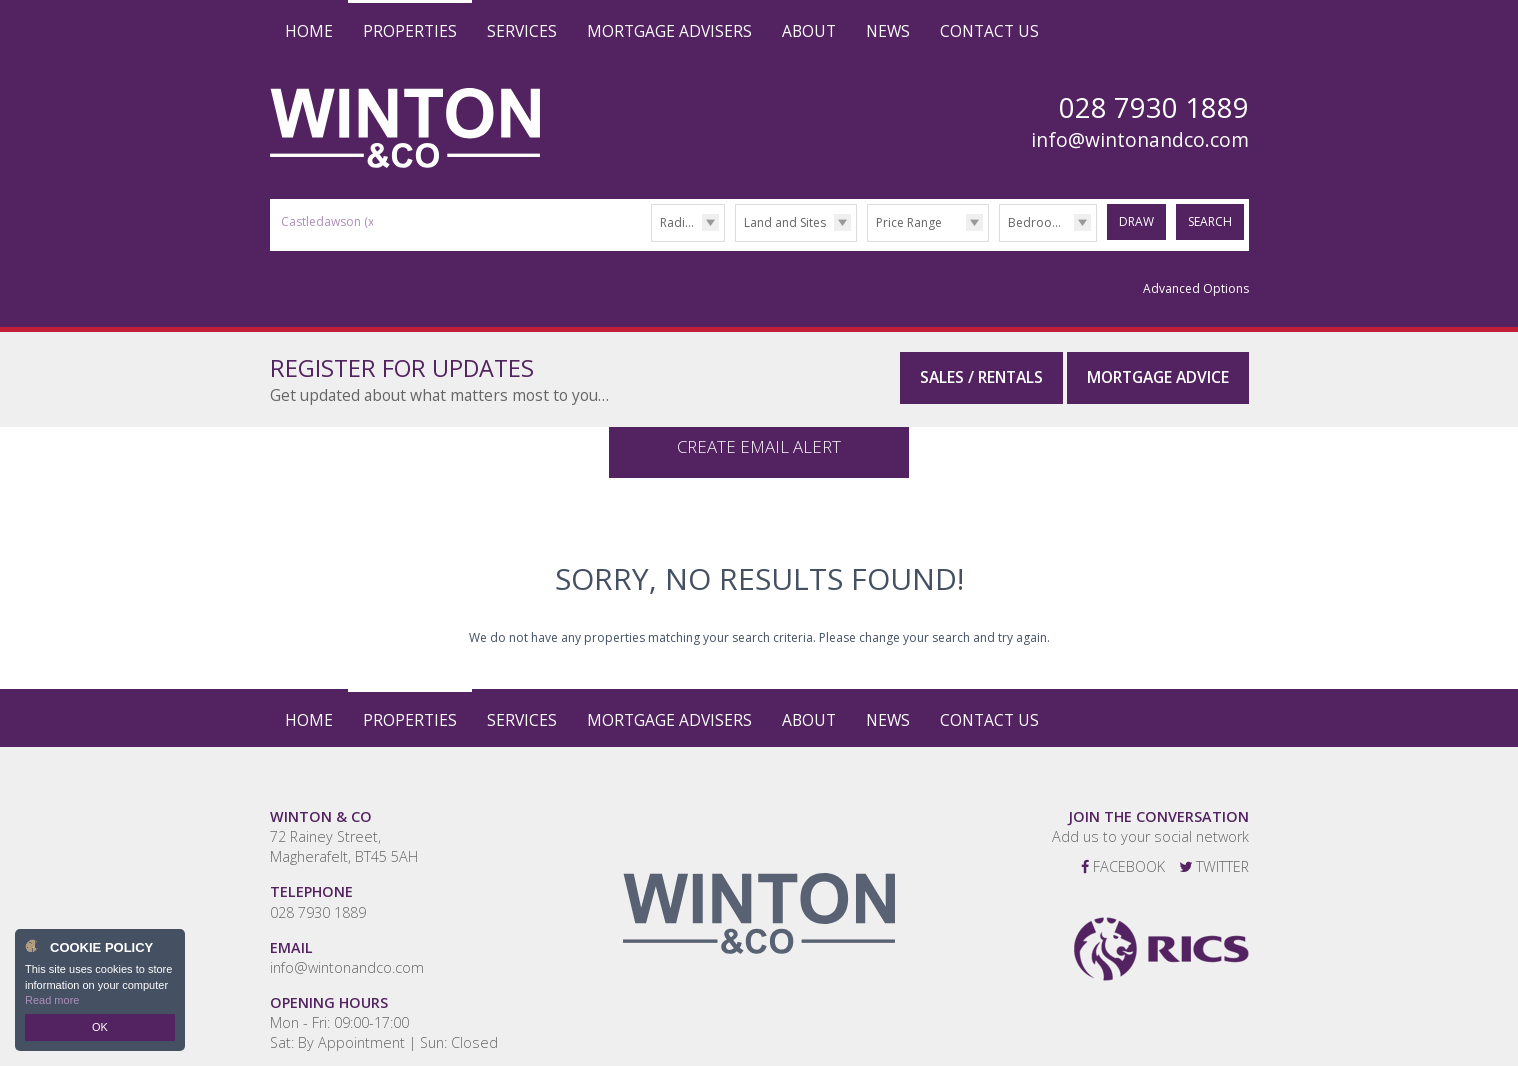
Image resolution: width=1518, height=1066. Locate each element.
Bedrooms (1038, 222)
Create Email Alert (759, 426)
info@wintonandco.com (1140, 140)
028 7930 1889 (318, 892)
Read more (52, 1000)
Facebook (1123, 847)
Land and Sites (785, 222)
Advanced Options (1196, 288)
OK (100, 1027)
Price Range (909, 222)
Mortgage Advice (1158, 377)
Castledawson (329, 221)
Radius (679, 222)
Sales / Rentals (981, 377)
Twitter (1214, 847)
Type (735, 240)
